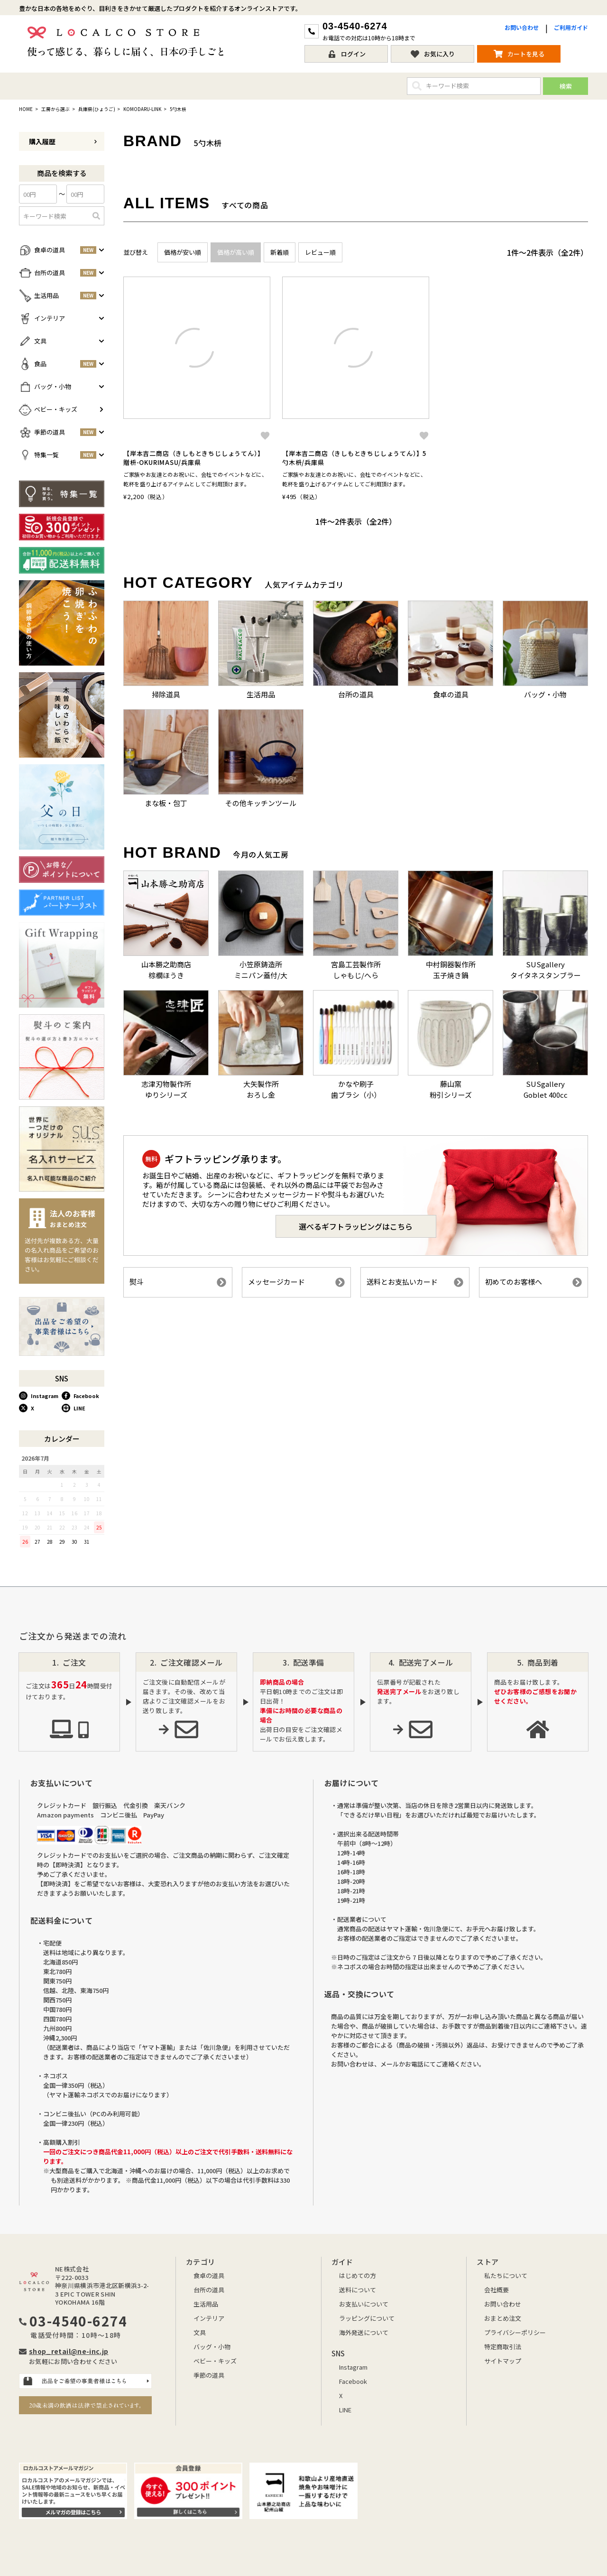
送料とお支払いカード (415, 1282)
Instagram (38, 1395)
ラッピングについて (367, 2318)
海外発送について (363, 2332)
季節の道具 (208, 2375)
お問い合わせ (522, 27)
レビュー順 (320, 252)
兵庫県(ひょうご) (96, 109)
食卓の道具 (208, 2275)
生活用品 (205, 2303)
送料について (357, 2289)
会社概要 (496, 2289)
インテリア (208, 2318)
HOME (26, 109)
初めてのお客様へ (533, 1282)
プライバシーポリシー (515, 2332)
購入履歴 (63, 141)
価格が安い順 (182, 252)
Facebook (80, 1395)
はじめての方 (357, 2275)
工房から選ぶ (55, 109)
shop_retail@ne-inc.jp (68, 2351)
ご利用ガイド (571, 27)
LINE (73, 1408)
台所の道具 (208, 2289)
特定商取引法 (502, 2346)
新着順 (279, 252)
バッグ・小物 (211, 2346)
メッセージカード (296, 1282)
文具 (199, 2332)
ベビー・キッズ (215, 2360)
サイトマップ (502, 2360)
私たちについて (505, 2275)
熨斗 (177, 1282)
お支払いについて (363, 2303)
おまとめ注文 (502, 2318)
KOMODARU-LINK (142, 109)
